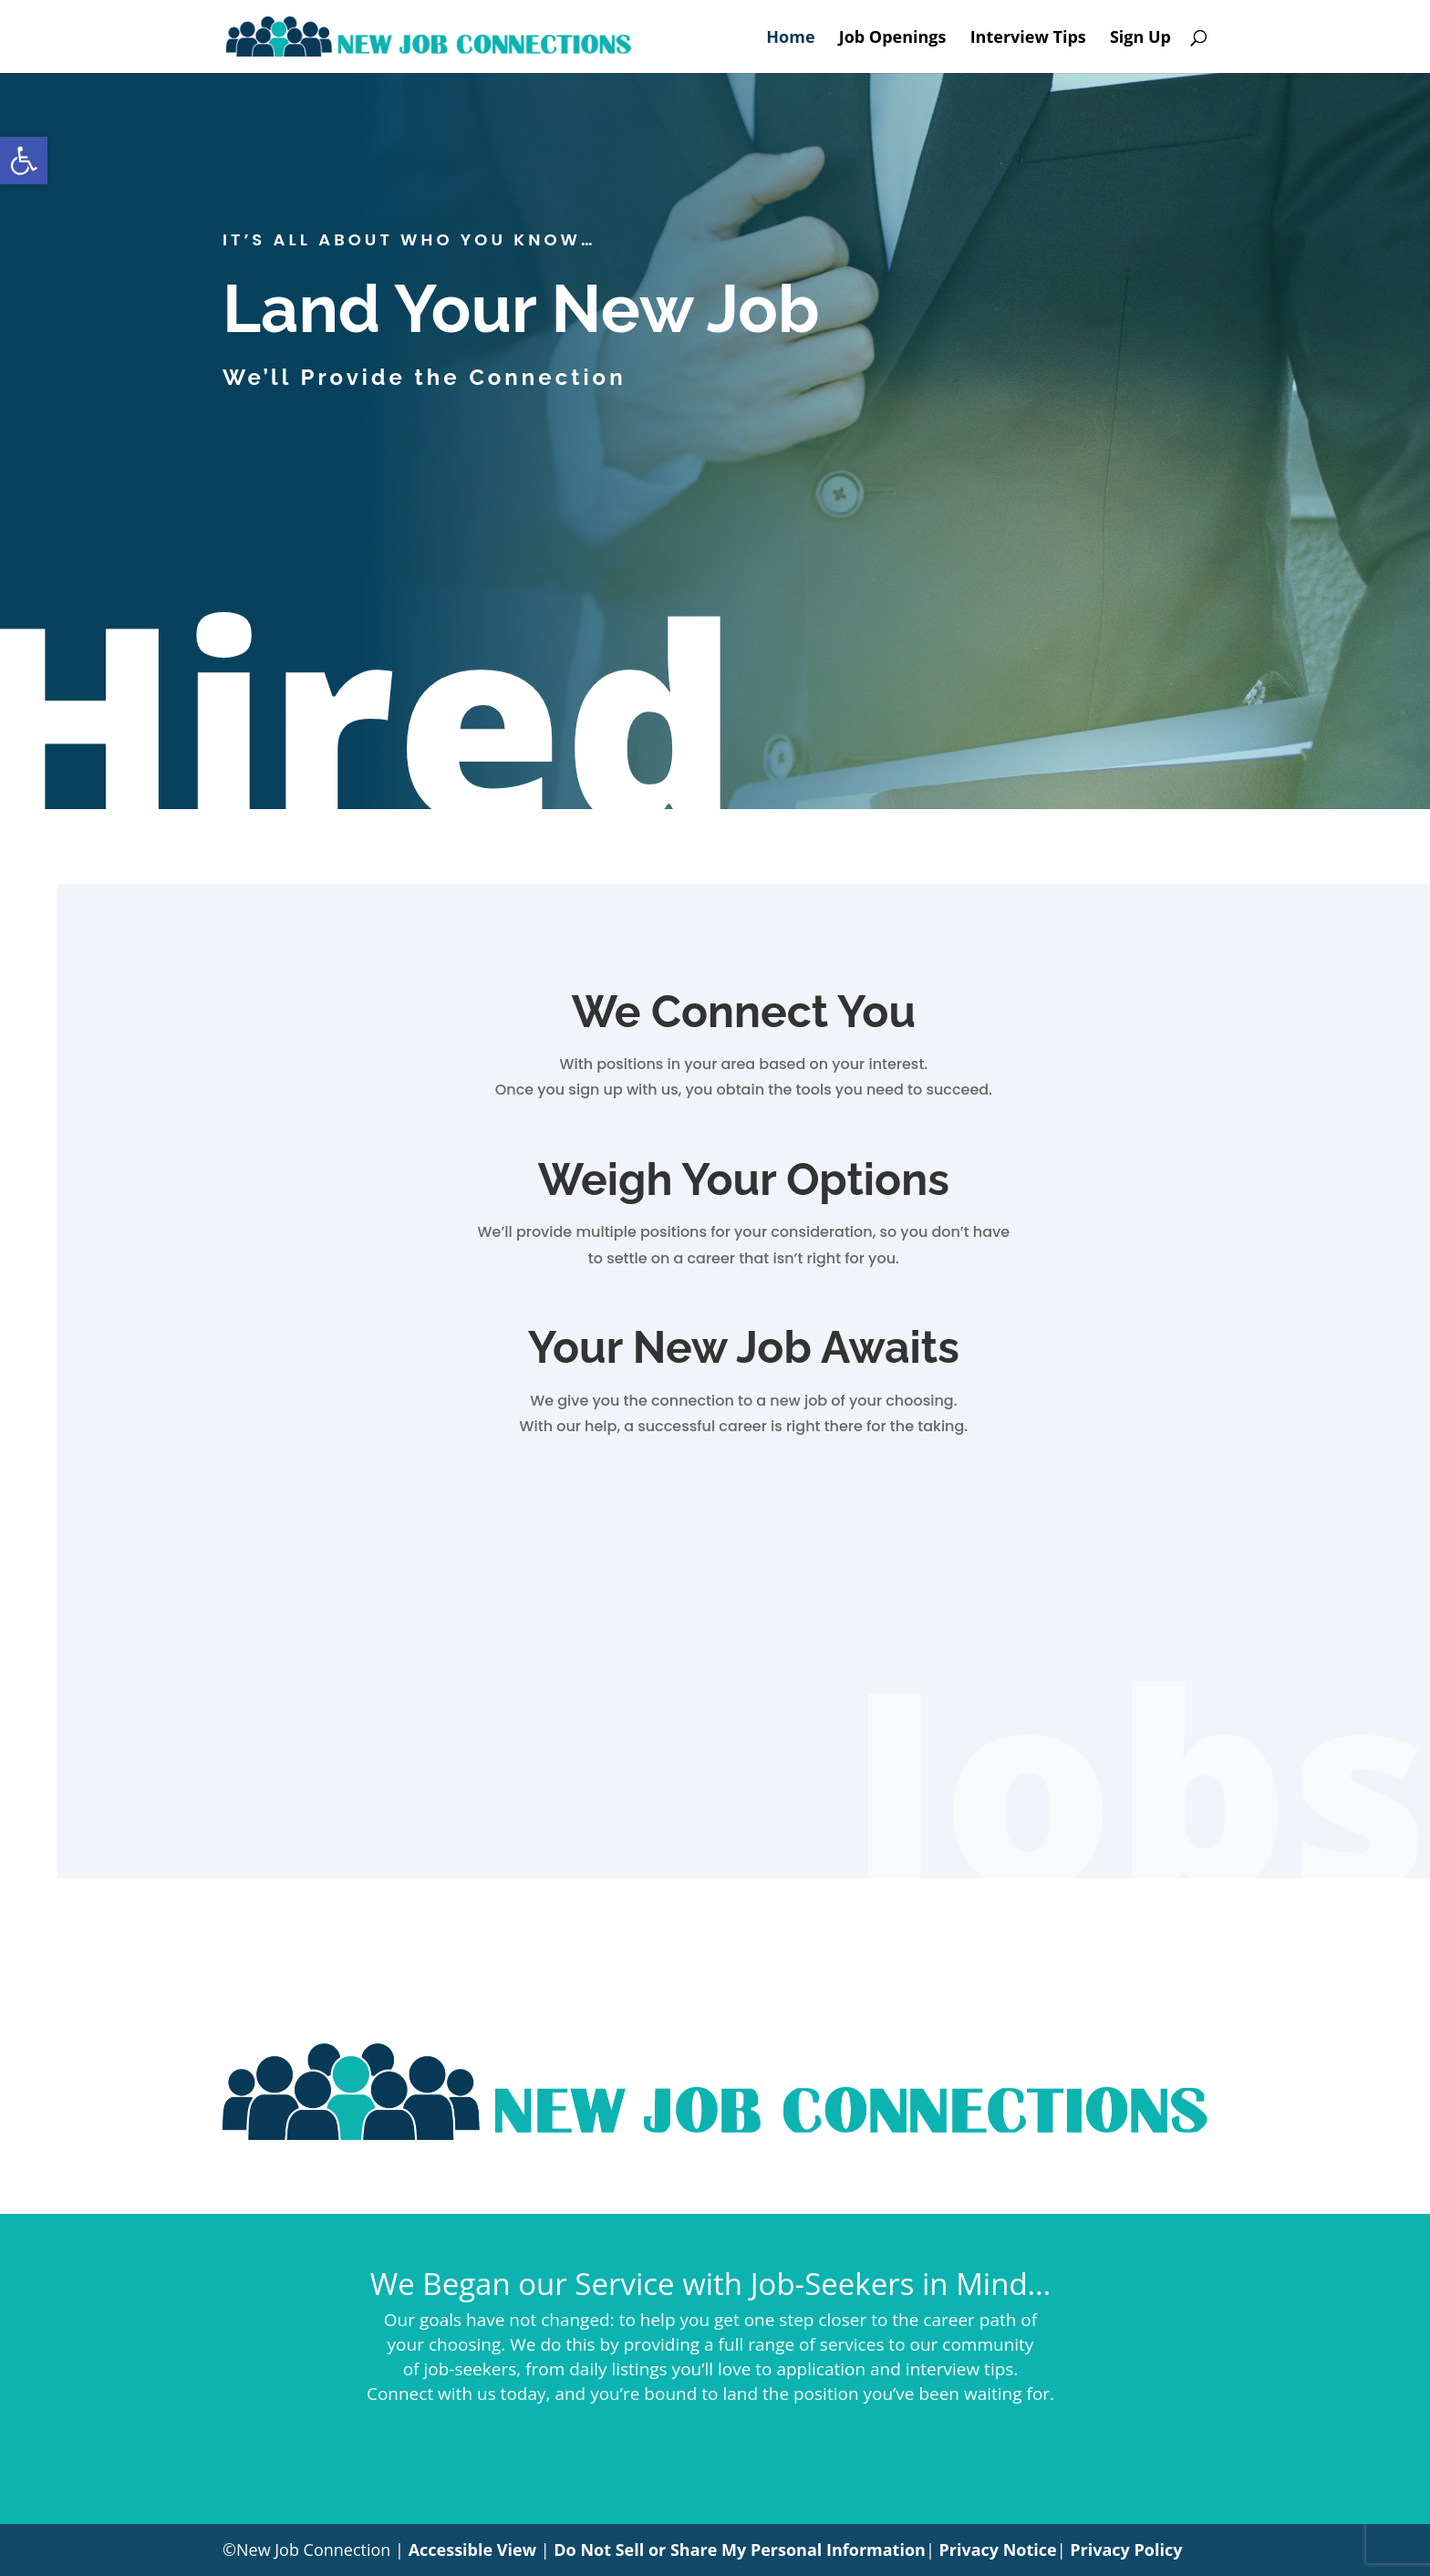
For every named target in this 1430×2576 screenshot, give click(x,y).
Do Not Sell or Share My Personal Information (740, 2549)
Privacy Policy (1126, 2549)
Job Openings (893, 38)
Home (790, 38)
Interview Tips (1028, 38)
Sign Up (1140, 38)
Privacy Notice (997, 2549)
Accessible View (472, 2549)
